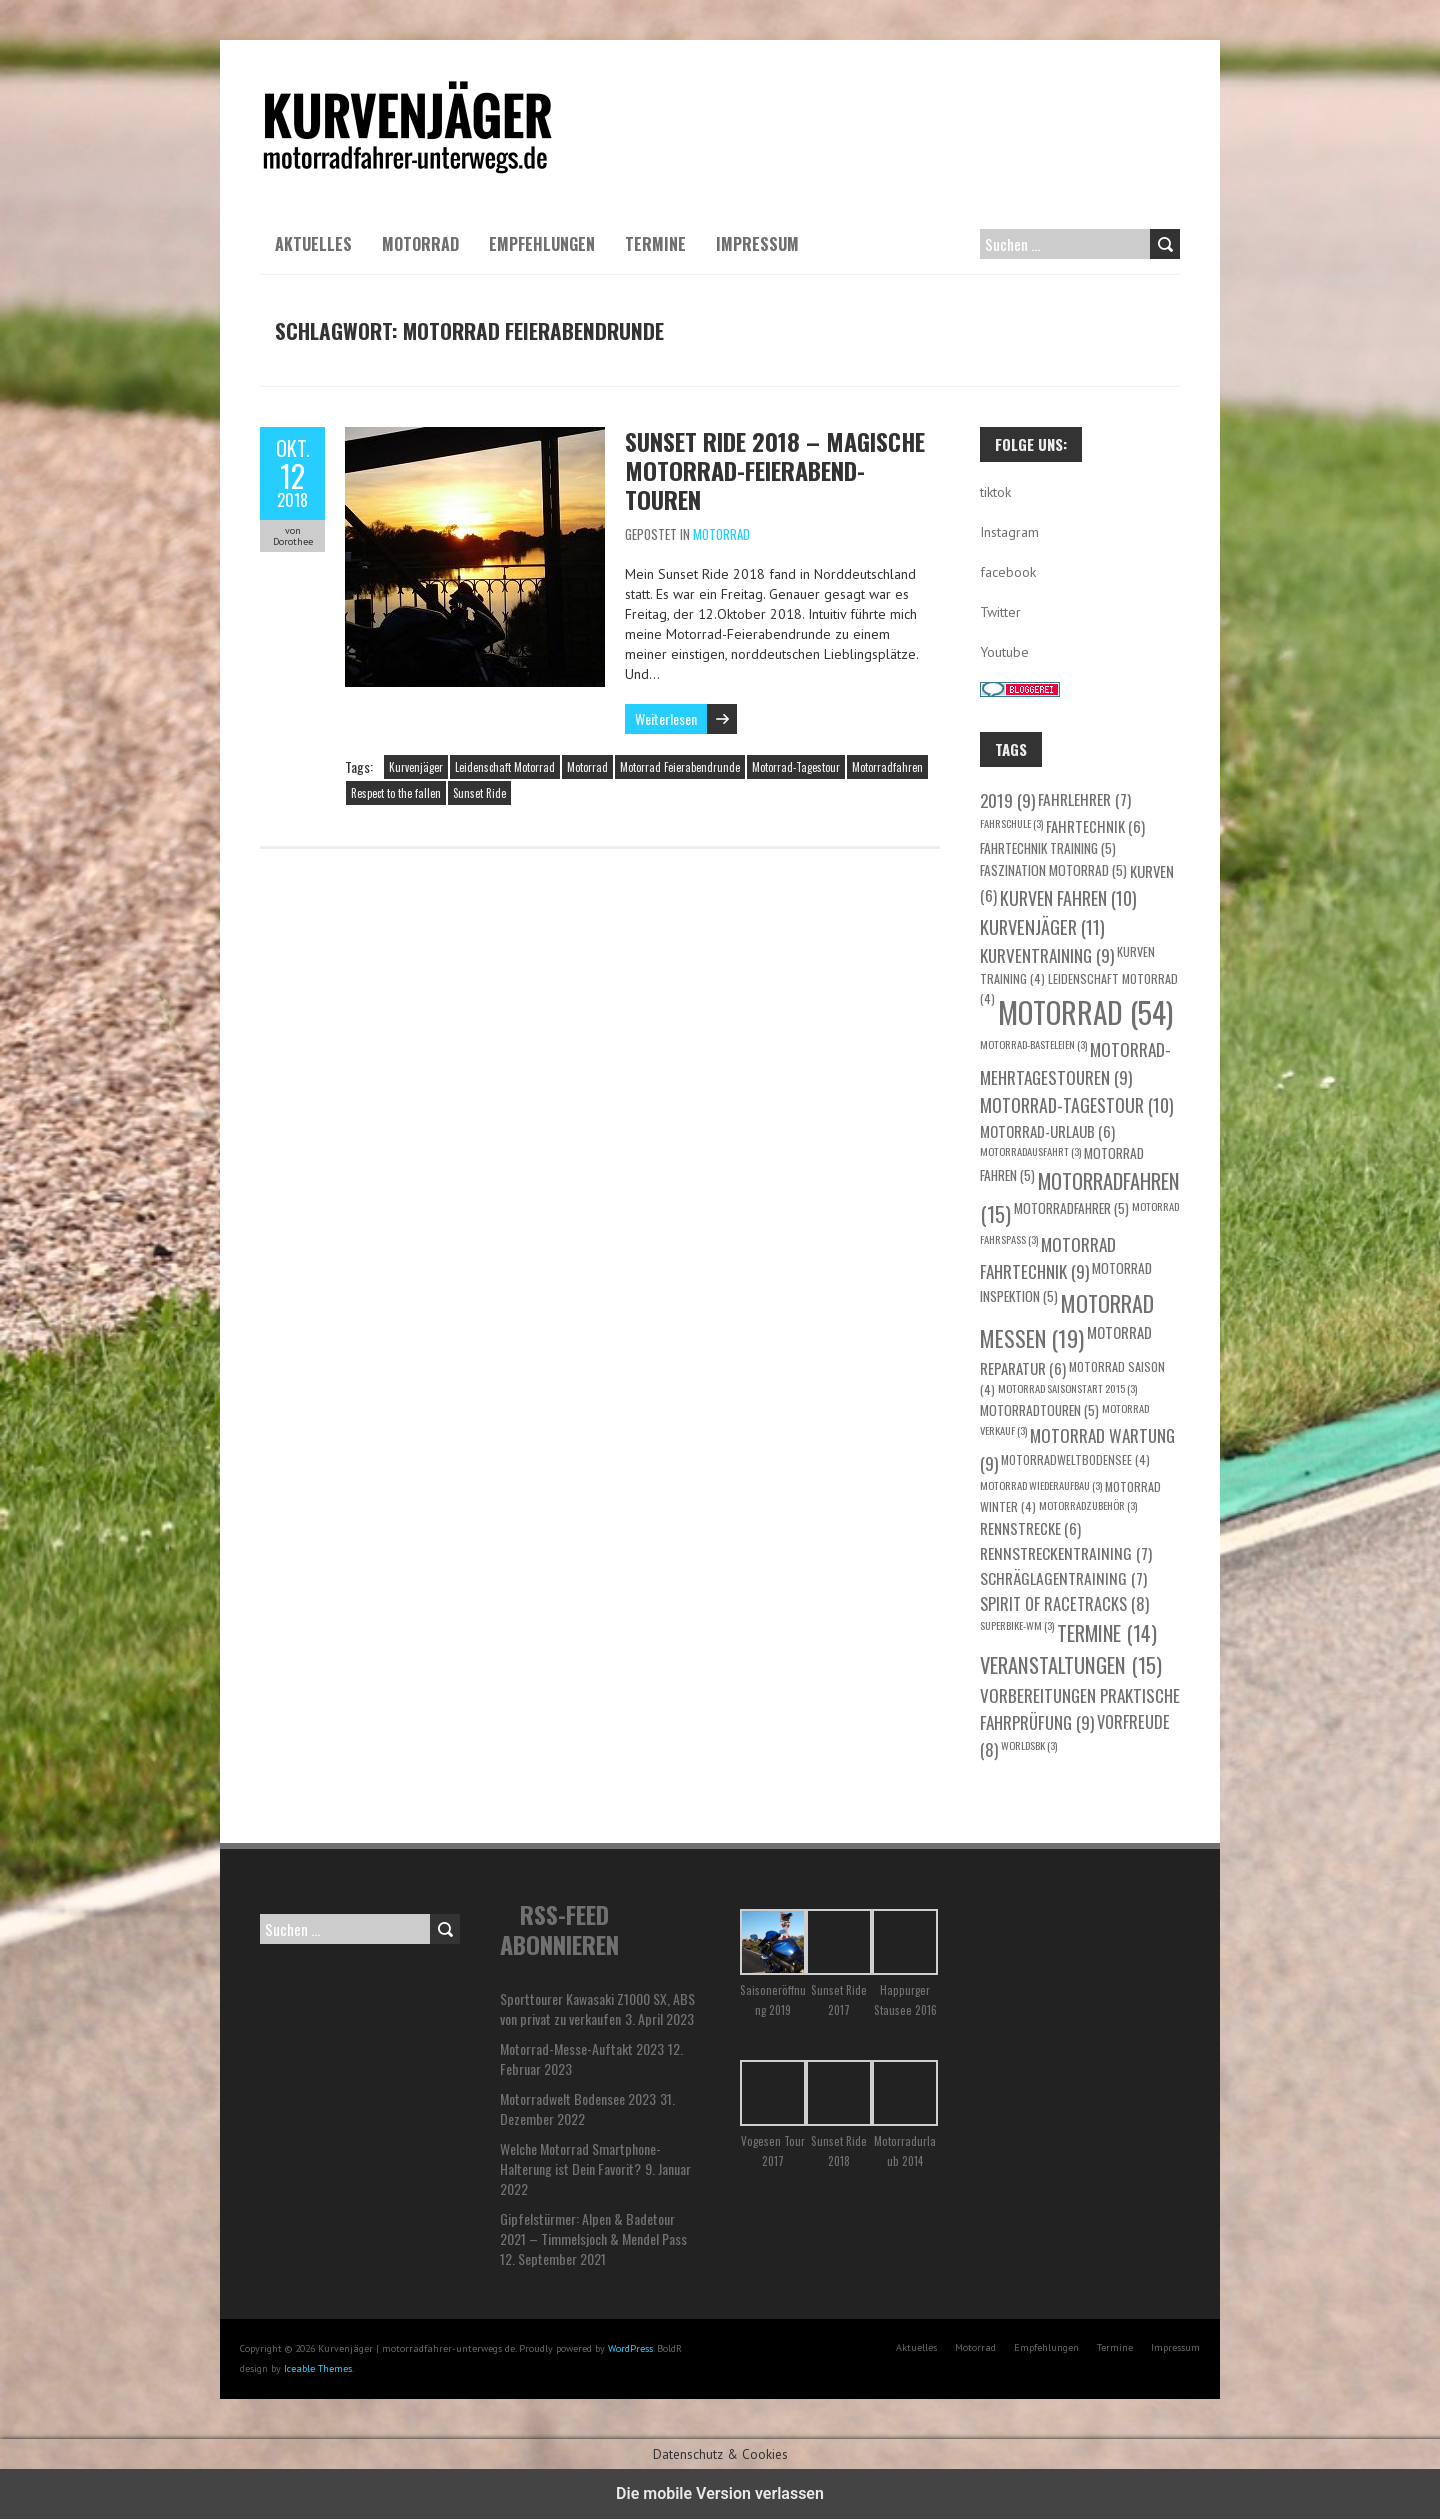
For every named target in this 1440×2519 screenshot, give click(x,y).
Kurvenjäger (416, 767)
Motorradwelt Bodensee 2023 (578, 2098)
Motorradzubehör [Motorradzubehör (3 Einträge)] (1088, 1505)
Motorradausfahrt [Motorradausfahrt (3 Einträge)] (1030, 1151)
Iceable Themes (318, 2368)
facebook (1008, 572)
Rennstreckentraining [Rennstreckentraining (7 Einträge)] (1066, 1552)
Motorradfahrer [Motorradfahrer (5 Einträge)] (1071, 1208)
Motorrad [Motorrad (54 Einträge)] (1085, 1011)
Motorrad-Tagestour (796, 767)
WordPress (630, 2348)
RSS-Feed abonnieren (559, 1929)
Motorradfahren (887, 767)
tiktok (995, 492)
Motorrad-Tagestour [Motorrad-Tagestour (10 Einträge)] (1077, 1105)
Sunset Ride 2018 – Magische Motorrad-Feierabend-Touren (775, 470)
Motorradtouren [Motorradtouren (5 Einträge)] (1039, 1410)
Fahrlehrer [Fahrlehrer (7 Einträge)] (1084, 798)
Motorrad (420, 244)
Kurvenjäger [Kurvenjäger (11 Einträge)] (1042, 926)
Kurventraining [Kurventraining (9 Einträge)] (1047, 955)
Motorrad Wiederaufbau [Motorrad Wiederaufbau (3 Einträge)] (1041, 1485)
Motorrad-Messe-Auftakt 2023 (582, 2048)
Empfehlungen (542, 244)
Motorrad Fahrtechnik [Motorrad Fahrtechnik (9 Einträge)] (1048, 1258)
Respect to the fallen (396, 793)
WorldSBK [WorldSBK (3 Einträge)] (1029, 1745)
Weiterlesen (666, 718)
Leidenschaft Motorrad (505, 767)
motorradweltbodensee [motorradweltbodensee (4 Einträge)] (1075, 1459)
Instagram (1009, 532)
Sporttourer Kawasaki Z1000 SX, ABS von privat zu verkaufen (597, 2008)
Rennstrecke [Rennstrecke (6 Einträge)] (1030, 1528)
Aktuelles (313, 244)
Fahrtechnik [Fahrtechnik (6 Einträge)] (1095, 826)
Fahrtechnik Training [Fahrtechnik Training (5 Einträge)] (1048, 848)
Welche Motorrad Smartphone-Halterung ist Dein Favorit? (580, 2158)
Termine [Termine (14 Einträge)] (1107, 1633)
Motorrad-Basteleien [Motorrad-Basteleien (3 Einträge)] (1033, 1044)
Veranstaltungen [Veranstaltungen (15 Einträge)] (1071, 1665)
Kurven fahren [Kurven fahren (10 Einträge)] (1068, 898)
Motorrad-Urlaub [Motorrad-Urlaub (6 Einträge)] (1047, 1131)
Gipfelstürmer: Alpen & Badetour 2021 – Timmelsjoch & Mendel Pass (593, 2228)
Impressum (757, 244)
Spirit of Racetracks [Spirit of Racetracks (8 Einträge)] (1064, 1603)
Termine (655, 244)
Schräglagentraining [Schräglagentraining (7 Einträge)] (1063, 1577)
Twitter (1000, 612)
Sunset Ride (479, 793)
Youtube (1004, 652)
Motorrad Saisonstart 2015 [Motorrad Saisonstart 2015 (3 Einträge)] (1067, 1388)
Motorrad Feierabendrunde (680, 767)
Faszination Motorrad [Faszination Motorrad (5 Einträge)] (1053, 870)
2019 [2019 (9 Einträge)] (1007, 800)
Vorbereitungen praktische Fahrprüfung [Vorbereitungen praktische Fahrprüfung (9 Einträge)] (1080, 1709)
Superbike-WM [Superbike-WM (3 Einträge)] (1017, 1625)
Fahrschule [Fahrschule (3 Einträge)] (1011, 823)
